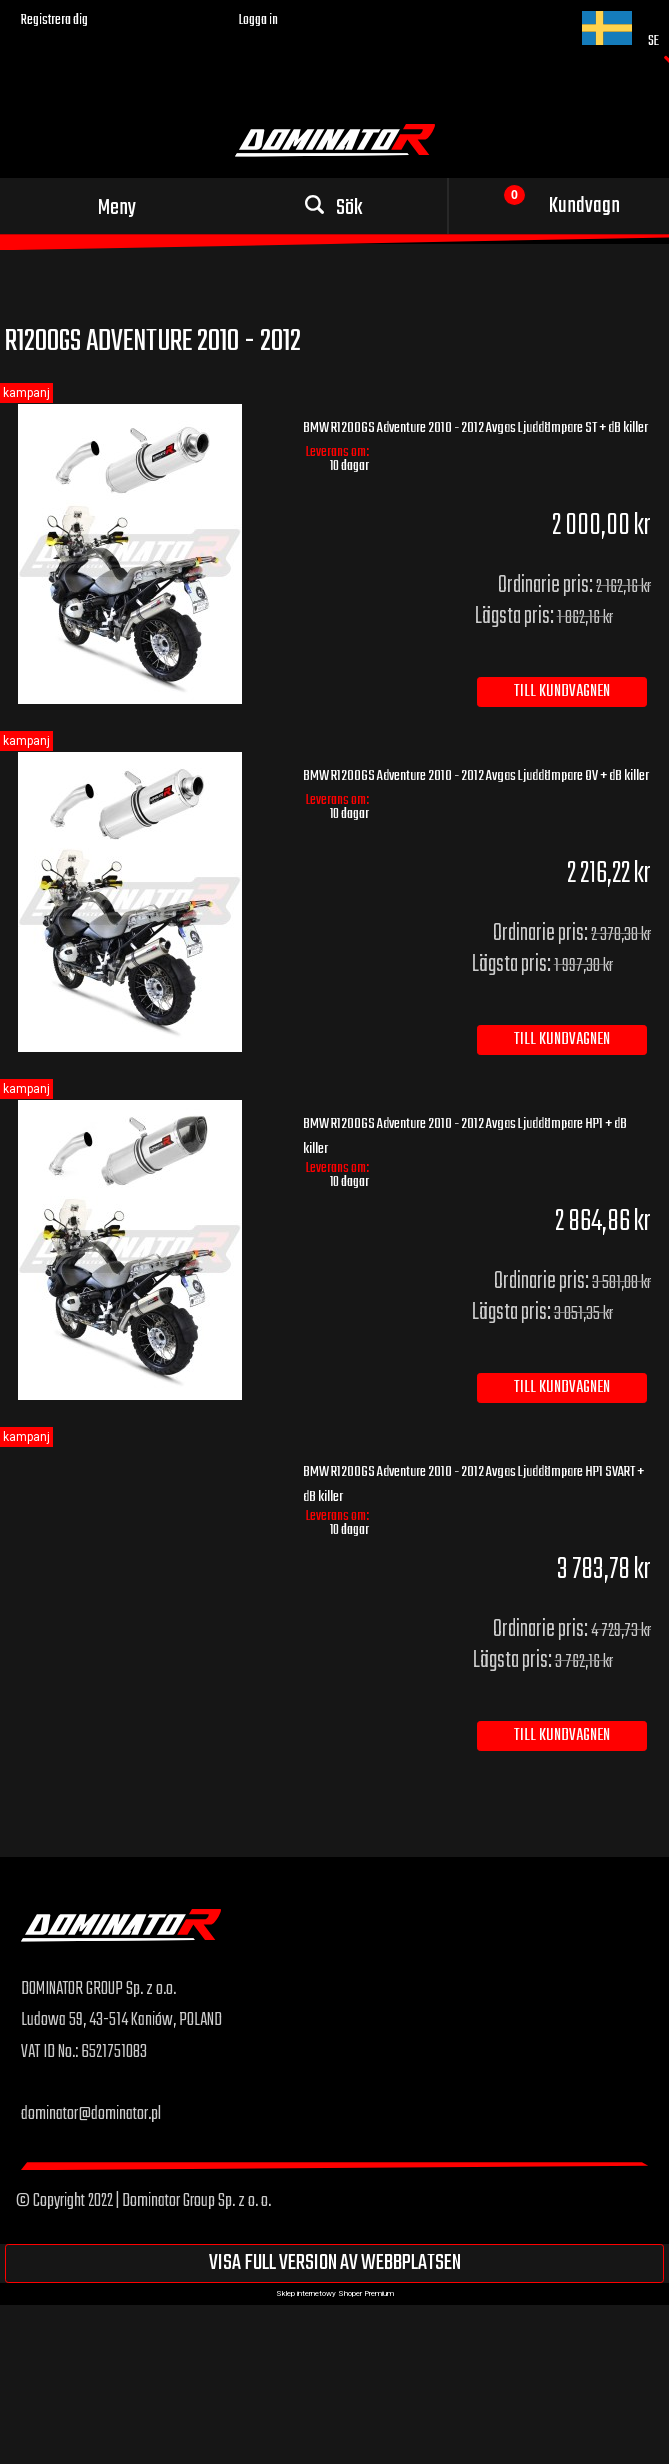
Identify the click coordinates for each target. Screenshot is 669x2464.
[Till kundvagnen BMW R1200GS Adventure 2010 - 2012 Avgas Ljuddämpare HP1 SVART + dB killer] (562, 1736)
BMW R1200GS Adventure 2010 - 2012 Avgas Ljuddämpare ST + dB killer (475, 428)
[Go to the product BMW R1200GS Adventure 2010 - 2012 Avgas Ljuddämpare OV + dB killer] (144, 902)
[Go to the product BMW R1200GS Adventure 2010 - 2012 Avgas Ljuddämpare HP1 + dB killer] (144, 1250)
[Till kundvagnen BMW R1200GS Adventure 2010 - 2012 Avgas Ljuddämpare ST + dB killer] (562, 692)
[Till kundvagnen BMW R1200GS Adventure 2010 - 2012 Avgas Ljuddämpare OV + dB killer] (562, 1040)
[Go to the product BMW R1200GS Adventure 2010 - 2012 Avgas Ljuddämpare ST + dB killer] (144, 554)
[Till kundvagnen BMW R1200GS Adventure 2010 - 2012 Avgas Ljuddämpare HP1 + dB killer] (562, 1388)
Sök (349, 208)
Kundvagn (584, 206)
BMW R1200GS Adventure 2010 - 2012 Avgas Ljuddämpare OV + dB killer (476, 776)
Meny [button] (117, 208)
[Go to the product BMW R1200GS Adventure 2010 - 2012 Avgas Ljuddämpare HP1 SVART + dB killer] (144, 1463)
